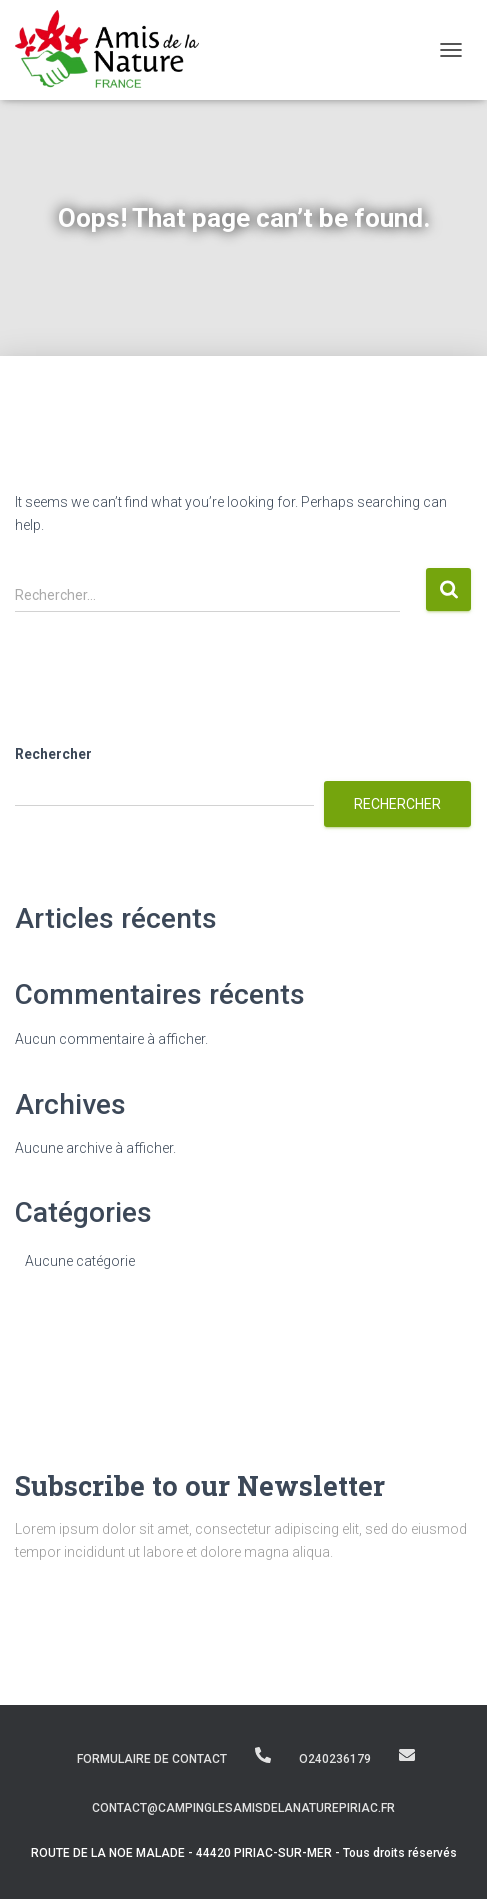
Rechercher (53, 754)
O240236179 (263, 1755)
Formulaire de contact (152, 1759)
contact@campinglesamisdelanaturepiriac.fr (407, 1755)
